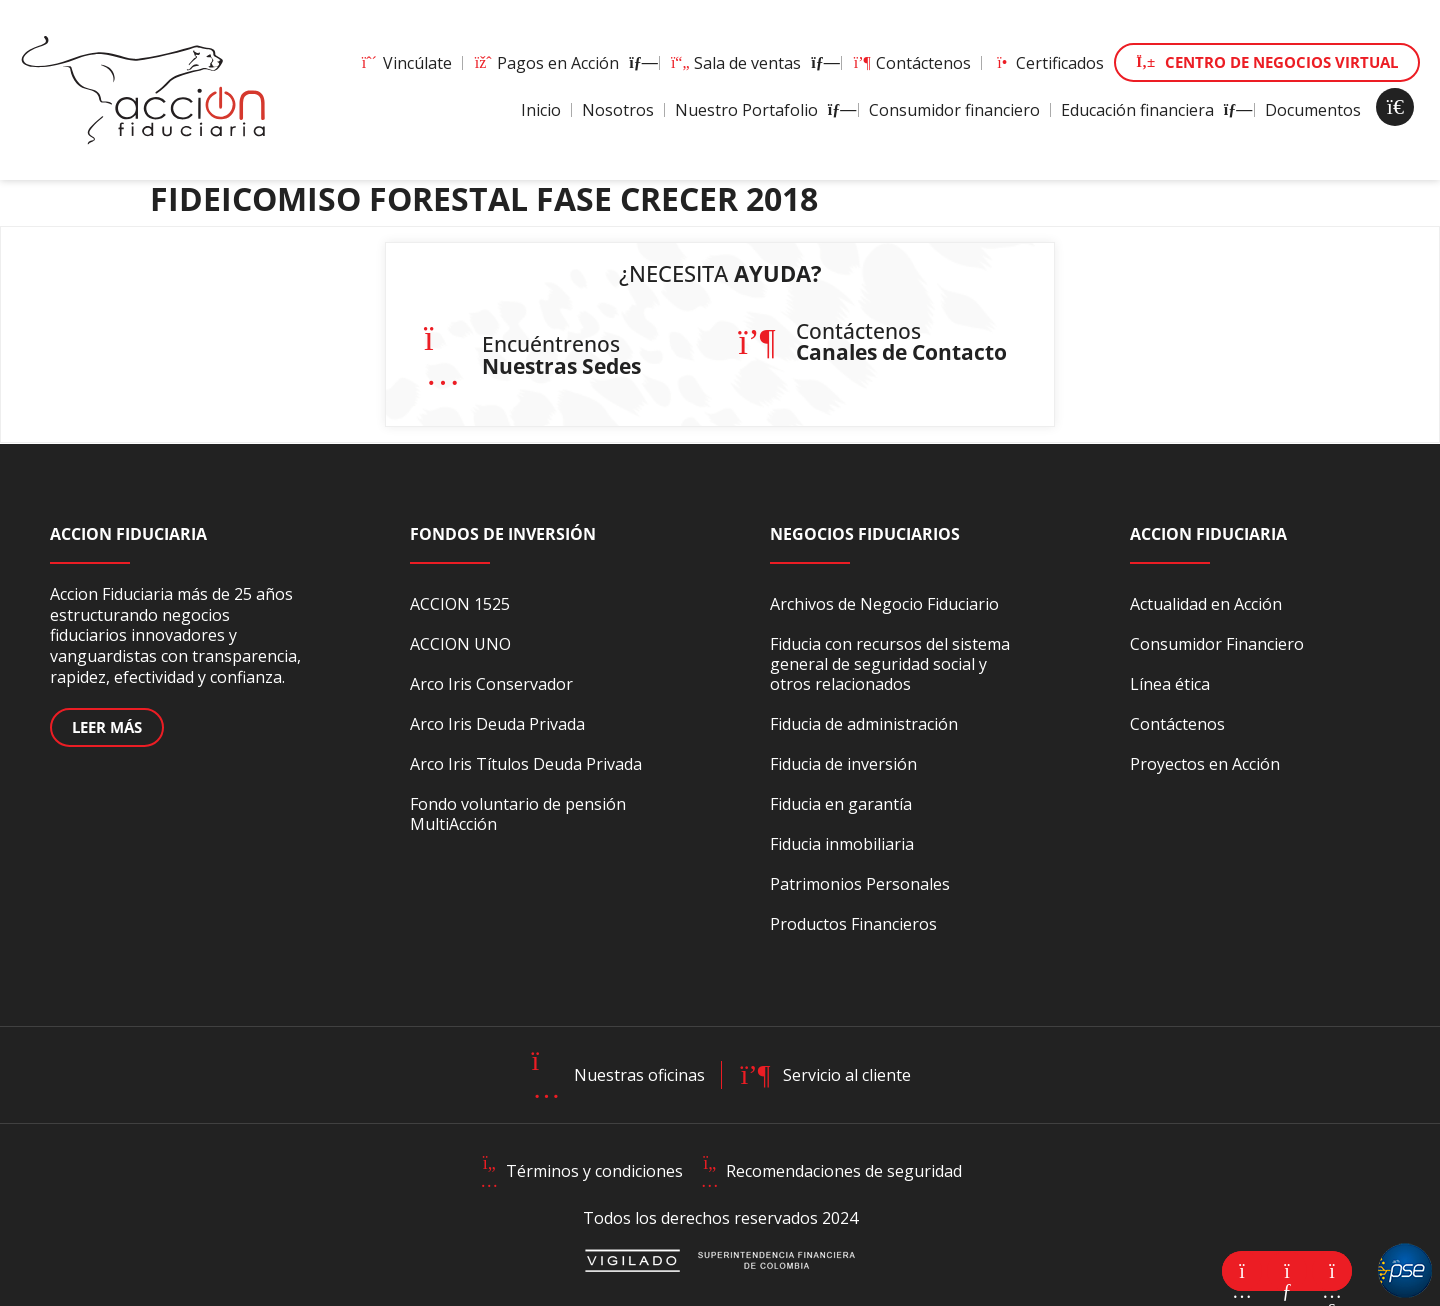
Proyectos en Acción (1205, 764)
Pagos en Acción (561, 63)
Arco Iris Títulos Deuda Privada (526, 764)
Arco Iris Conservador (491, 684)
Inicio (541, 110)
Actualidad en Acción (1206, 604)
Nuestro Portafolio (761, 110)
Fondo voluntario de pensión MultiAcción (518, 814)
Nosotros (618, 110)
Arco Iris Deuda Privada (497, 724)
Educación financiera (1152, 110)
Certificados (1048, 63)
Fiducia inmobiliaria (842, 844)
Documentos (1313, 110)
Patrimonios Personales (860, 884)
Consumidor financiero (954, 110)
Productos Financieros (853, 924)
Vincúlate (405, 63)
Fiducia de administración (864, 724)
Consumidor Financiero (1217, 644)
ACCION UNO (460, 644)
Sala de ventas (750, 63)
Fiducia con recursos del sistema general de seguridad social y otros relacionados (890, 664)
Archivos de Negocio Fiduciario (884, 604)
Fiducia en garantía (841, 804)
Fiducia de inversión (843, 764)
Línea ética (1170, 684)
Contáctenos (911, 63)
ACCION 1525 (460, 604)
